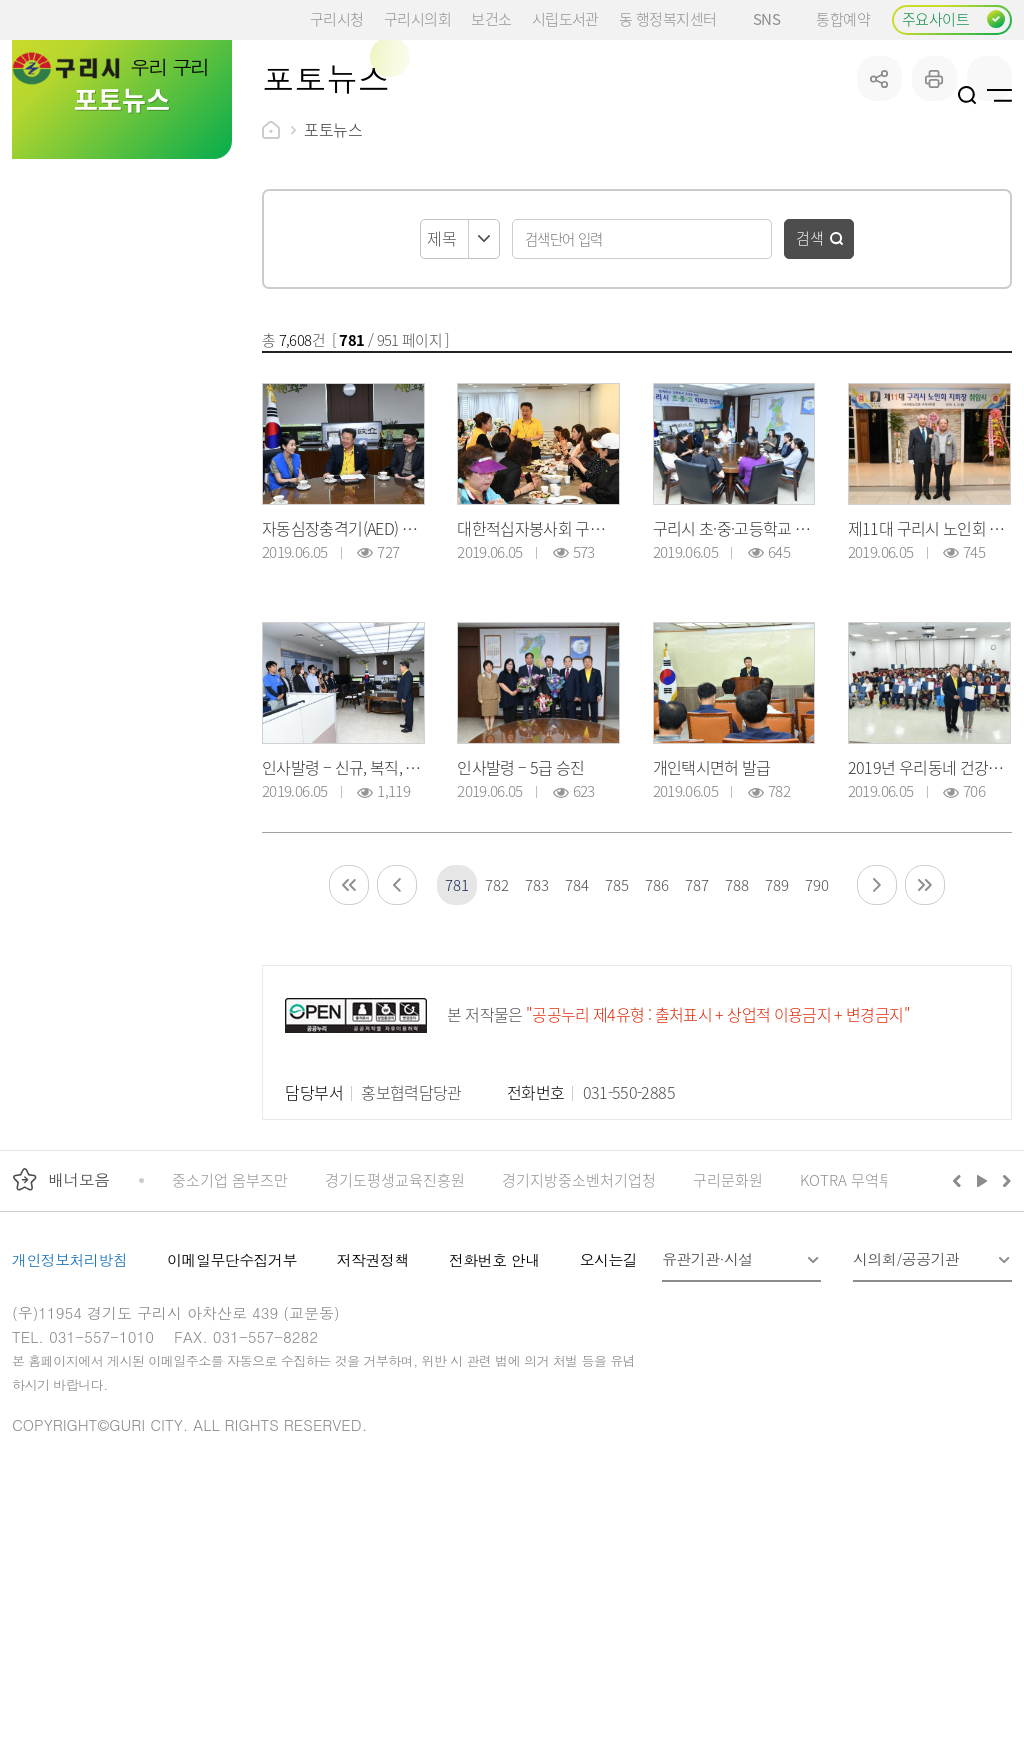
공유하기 (879, 229)
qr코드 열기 (989, 229)
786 (656, 1035)
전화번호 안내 (494, 1410)
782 (496, 1035)
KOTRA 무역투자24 (861, 1330)
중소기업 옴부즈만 (230, 1330)
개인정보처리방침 (69, 1410)
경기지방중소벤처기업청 (579, 1330)
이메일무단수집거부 (232, 1410)
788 (736, 1035)
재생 (982, 1331)
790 (816, 1035)
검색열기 (967, 95)
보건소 (491, 18)
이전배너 (961, 1331)
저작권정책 (373, 1410)
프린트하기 (934, 229)
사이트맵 (999, 95)
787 (696, 1035)
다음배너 (1004, 1331)
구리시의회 (417, 18)
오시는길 (609, 1410)
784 (576, 1035)
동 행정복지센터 (667, 18)
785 (616, 1035)
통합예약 (843, 18)
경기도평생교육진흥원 (395, 1330)
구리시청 (337, 18)
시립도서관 (565, 18)
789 (776, 1035)
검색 (810, 388)
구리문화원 (728, 1330)
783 (536, 1035)
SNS (774, 18)
